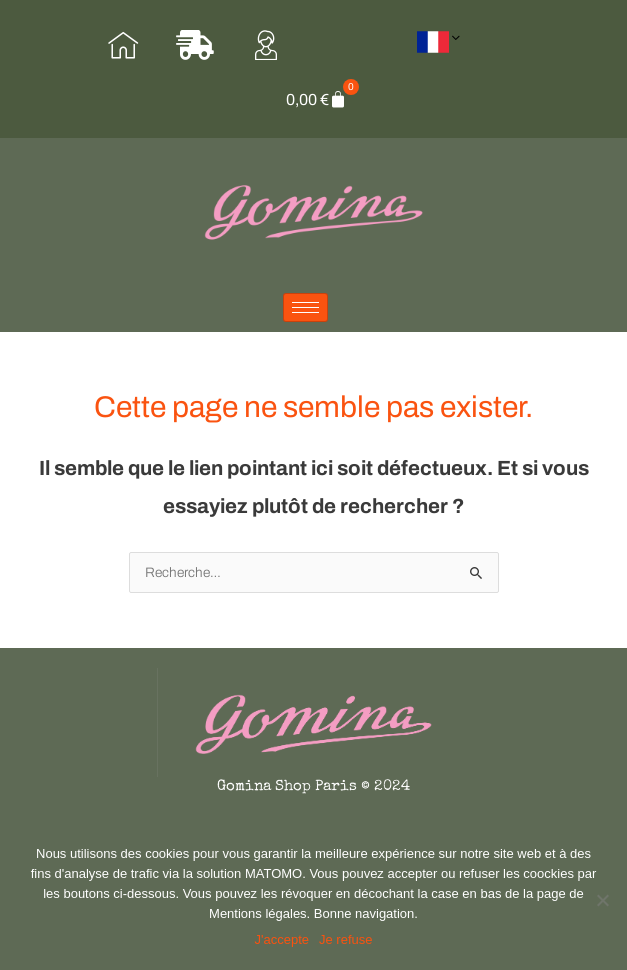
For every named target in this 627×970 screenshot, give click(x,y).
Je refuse (345, 939)
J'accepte (282, 939)
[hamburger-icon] (305, 307)
